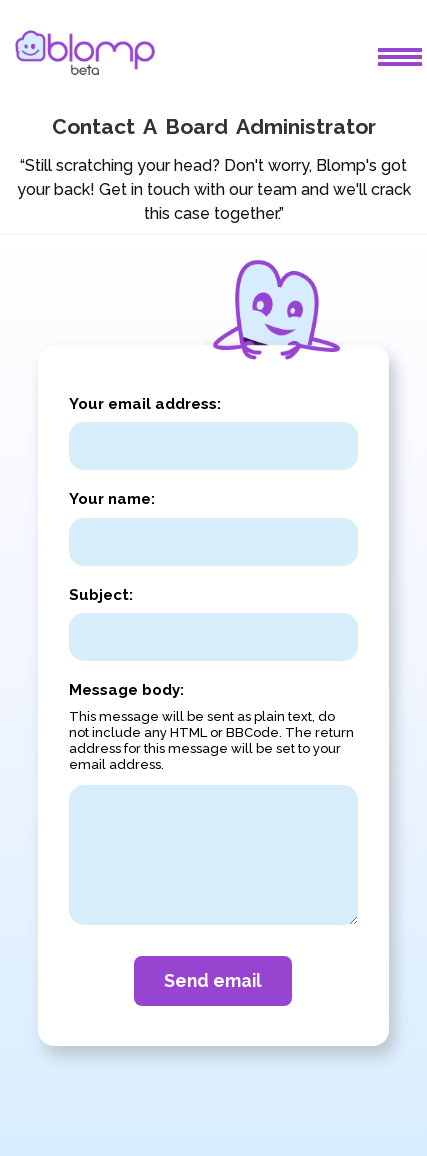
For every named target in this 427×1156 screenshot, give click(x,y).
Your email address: (145, 404)
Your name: (112, 499)
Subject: (101, 595)
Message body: (126, 690)
